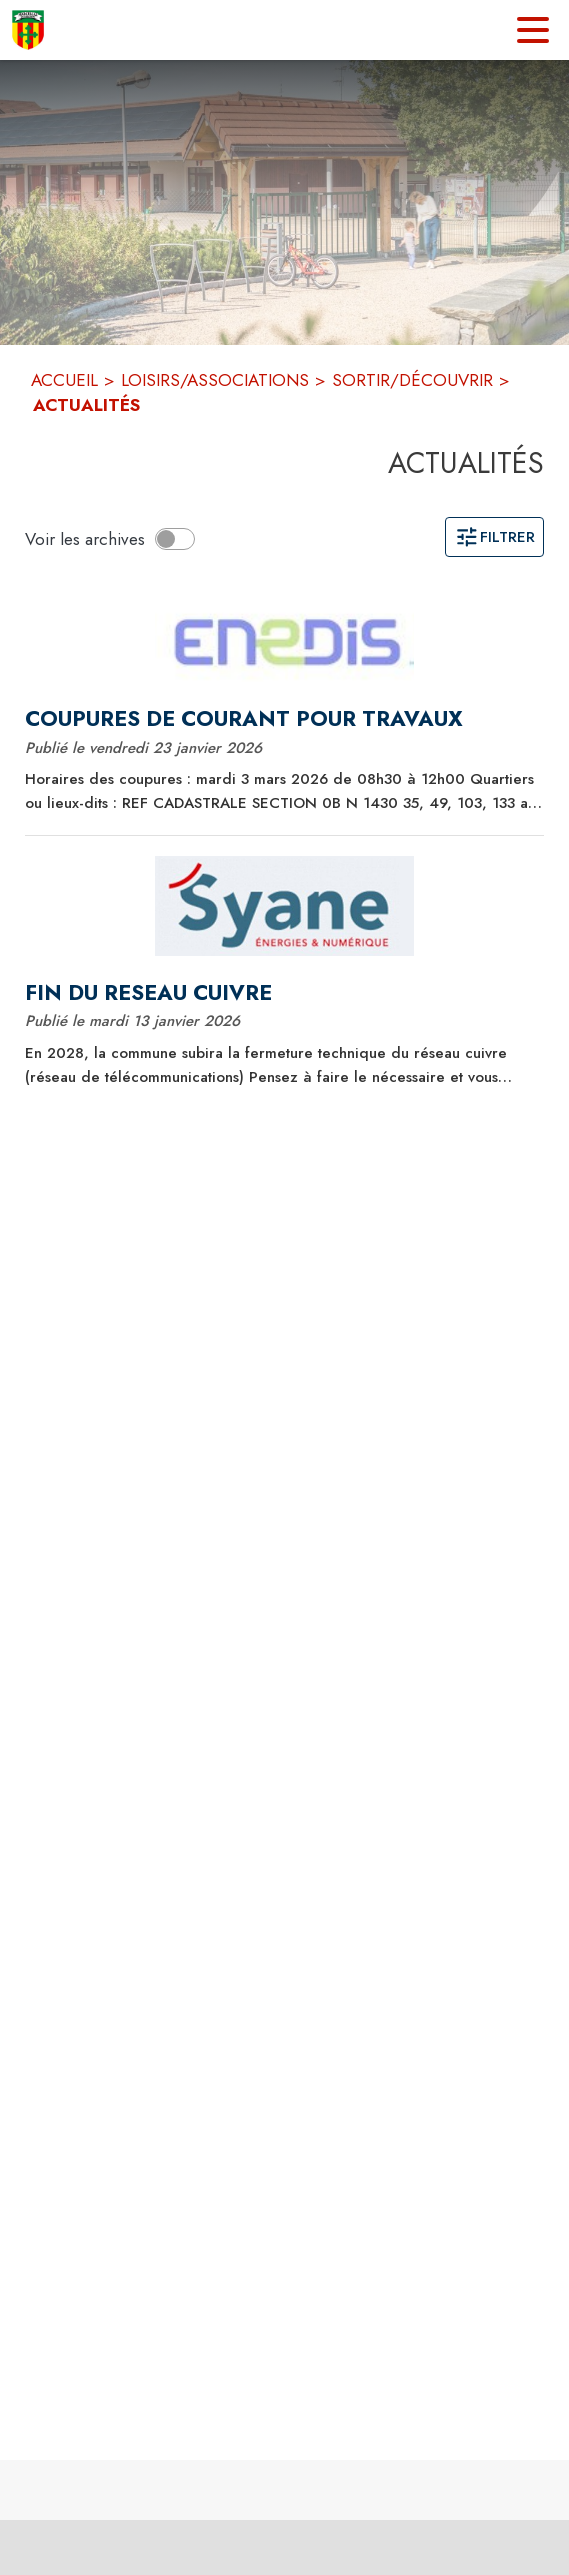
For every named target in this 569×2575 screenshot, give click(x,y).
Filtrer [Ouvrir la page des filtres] (494, 537)
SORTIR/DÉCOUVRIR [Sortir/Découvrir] (412, 380)
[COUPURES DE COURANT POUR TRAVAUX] (284, 719)
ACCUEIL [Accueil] (64, 380)
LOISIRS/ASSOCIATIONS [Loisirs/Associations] (215, 380)
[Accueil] (28, 30)
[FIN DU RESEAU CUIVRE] (284, 993)
